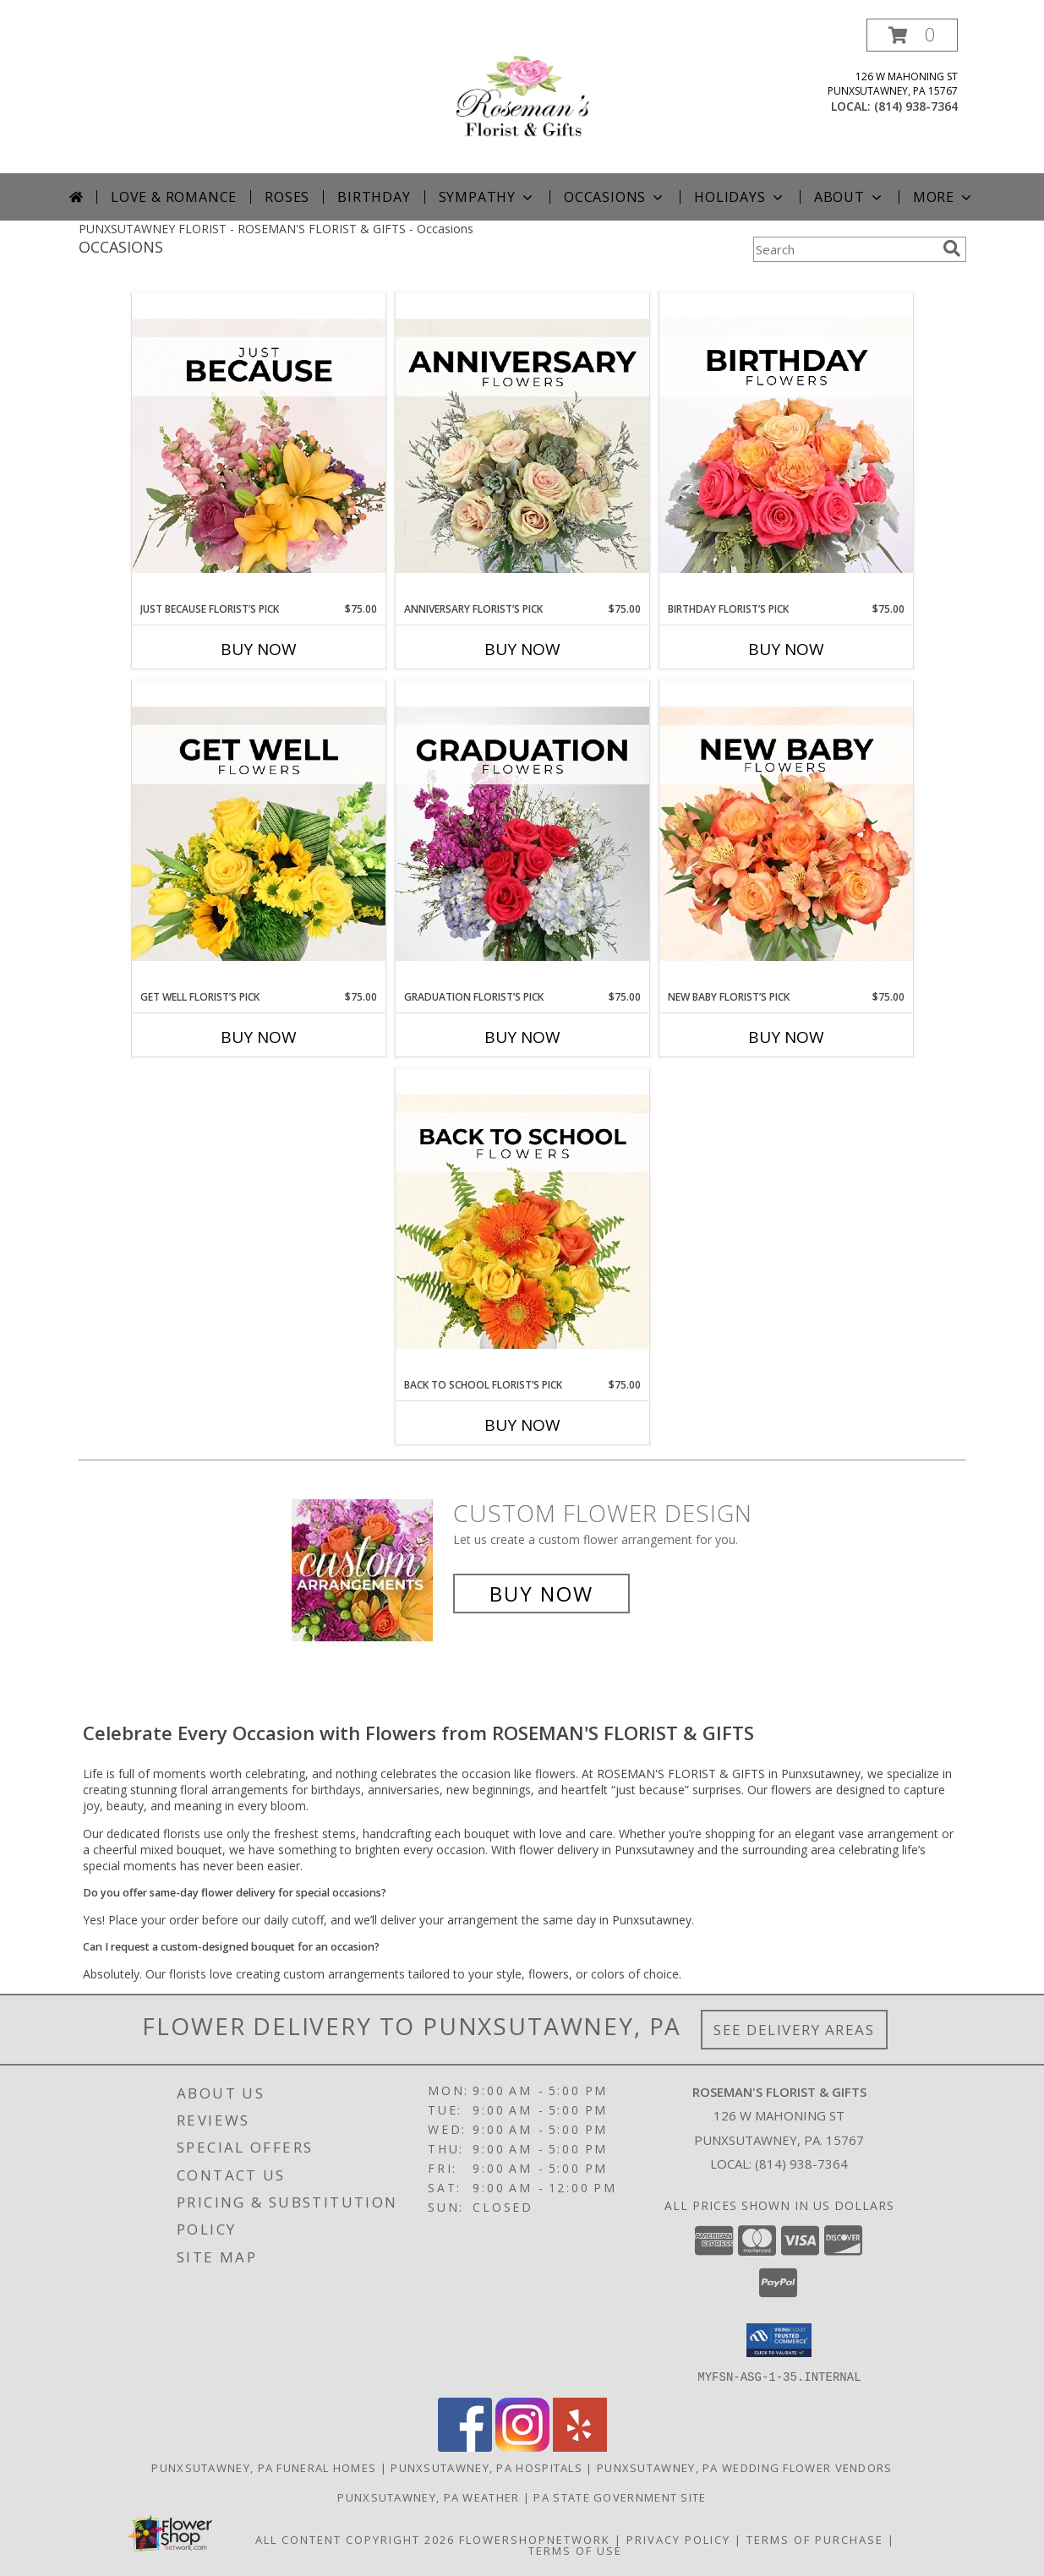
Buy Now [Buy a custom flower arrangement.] (541, 1593)
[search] (951, 248)
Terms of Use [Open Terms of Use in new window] (575, 2549)
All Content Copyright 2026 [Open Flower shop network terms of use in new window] (355, 2538)
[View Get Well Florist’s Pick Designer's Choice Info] (258, 835)
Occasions (615, 197)
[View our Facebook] (465, 2446)
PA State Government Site (619, 2496)
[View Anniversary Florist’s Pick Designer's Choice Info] (522, 447)
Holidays (739, 197)
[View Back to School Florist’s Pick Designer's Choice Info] (522, 1223)
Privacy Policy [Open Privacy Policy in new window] (678, 2538)
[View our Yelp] (580, 2446)
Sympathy (487, 197)
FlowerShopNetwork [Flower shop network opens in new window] (534, 2538)
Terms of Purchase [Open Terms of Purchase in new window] (814, 2538)
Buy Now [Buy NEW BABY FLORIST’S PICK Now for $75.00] (786, 1037)
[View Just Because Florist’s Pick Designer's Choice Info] (258, 447)
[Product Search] (844, 249)
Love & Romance (174, 197)
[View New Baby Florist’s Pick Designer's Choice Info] (786, 835)
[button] (912, 35)
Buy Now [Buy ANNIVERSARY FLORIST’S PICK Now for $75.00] (522, 649)
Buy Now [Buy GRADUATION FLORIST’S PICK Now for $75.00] (522, 1037)
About (849, 197)
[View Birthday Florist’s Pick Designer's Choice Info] (786, 447)
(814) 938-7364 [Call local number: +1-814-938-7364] (916, 106)
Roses (287, 197)
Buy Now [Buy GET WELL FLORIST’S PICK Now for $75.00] (259, 1037)
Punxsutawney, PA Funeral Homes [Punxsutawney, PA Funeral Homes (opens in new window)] (263, 2467)
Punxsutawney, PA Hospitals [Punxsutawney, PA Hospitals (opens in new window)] (486, 2467)
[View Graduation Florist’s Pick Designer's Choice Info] (522, 835)
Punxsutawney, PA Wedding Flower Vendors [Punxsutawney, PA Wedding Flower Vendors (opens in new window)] (745, 2467)
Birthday (373, 197)
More (944, 197)
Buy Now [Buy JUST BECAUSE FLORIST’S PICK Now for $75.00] (259, 649)
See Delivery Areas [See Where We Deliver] (794, 2029)
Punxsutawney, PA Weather (428, 2496)
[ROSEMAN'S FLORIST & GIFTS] (522, 96)
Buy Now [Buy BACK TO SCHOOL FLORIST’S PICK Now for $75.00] (522, 1425)
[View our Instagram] (522, 2446)
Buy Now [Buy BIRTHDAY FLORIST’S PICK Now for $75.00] (786, 649)
